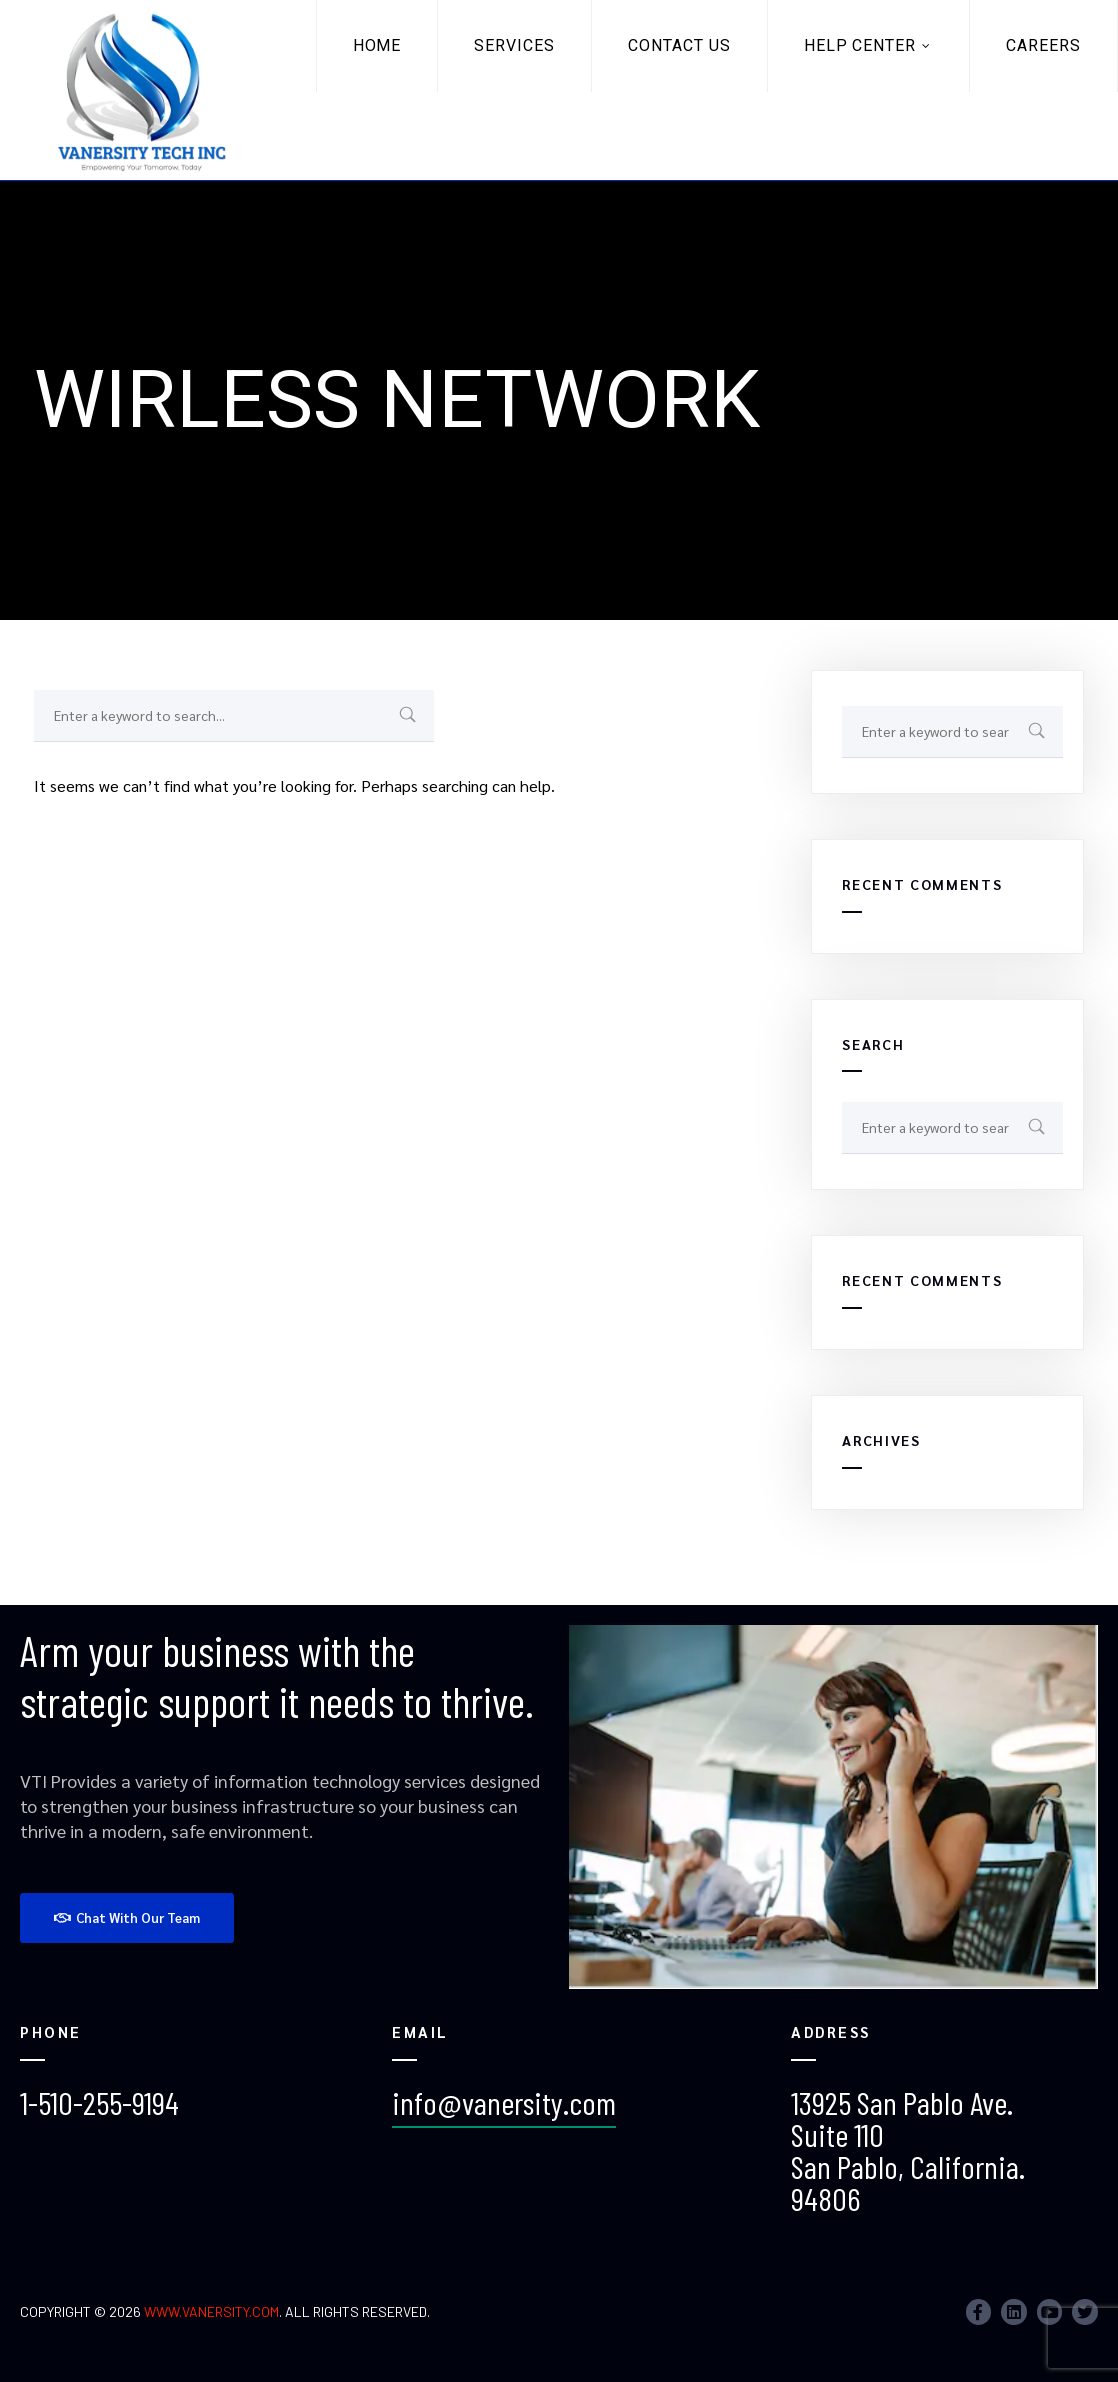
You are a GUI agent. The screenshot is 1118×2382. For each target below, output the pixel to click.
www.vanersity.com (211, 2311)
